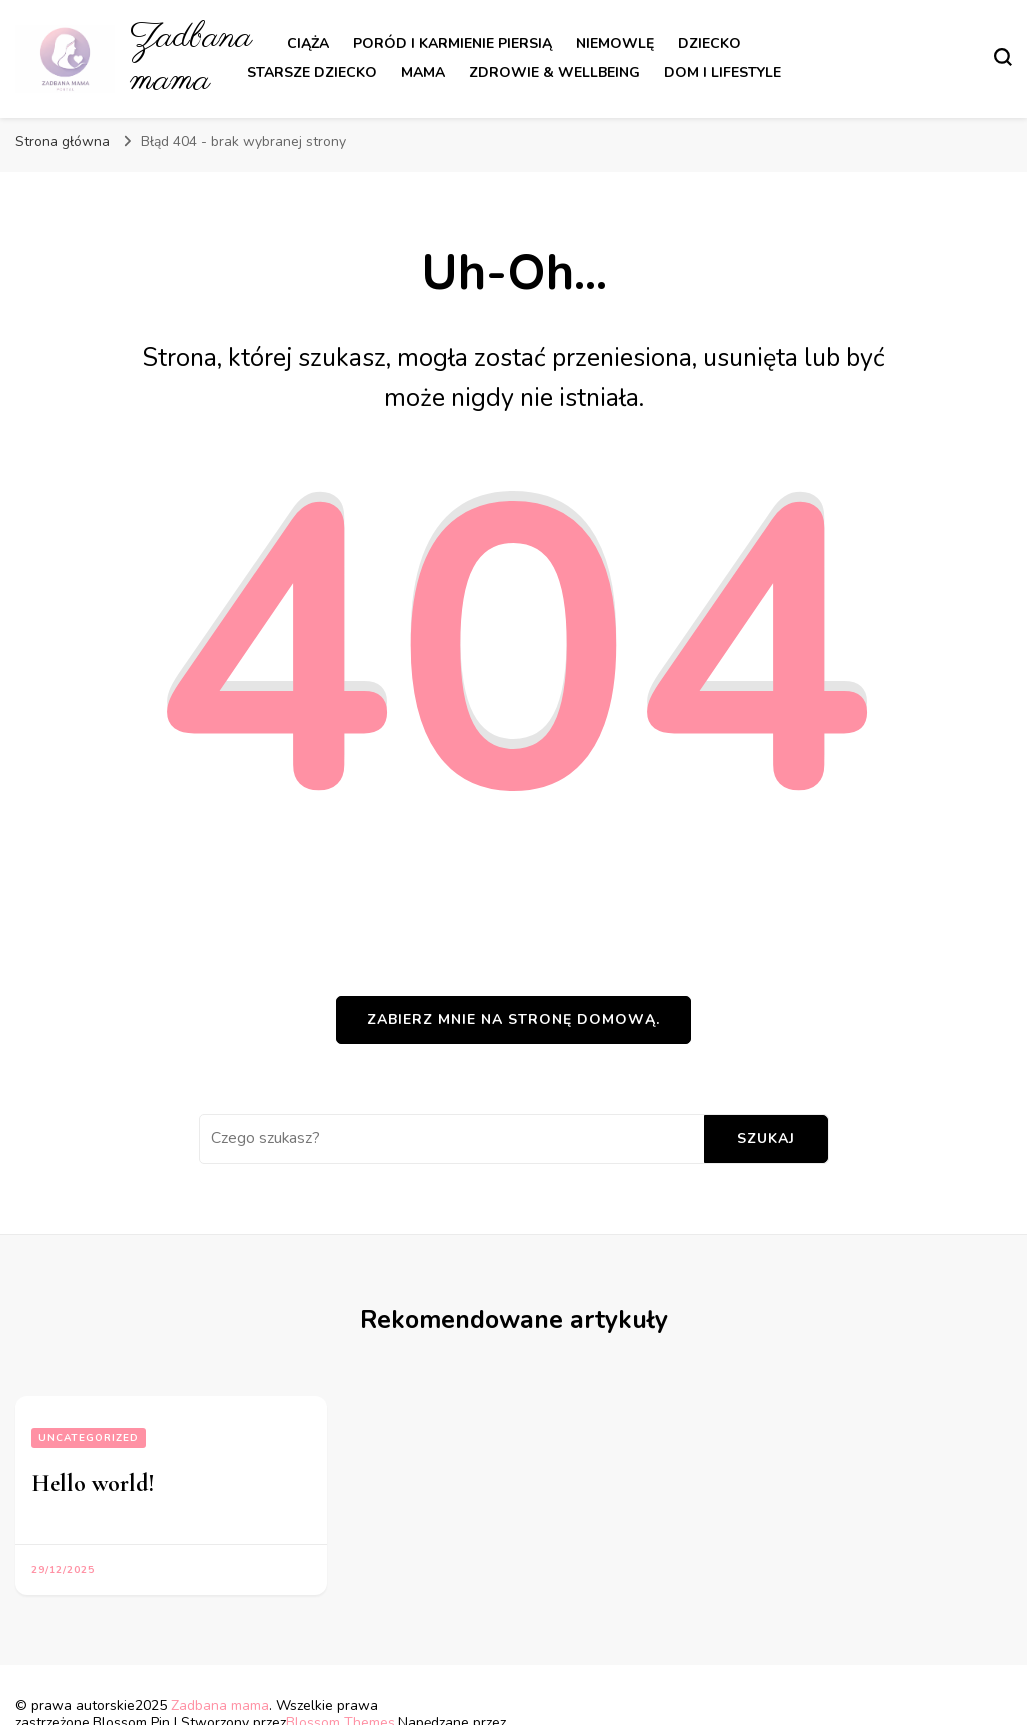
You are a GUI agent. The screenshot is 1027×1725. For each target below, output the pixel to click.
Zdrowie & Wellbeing (554, 72)
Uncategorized (88, 1438)
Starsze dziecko (312, 72)
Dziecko (709, 43)
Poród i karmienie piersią (452, 43)
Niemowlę (615, 43)
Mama (423, 72)
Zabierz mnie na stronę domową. (513, 1019)
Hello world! (93, 1483)
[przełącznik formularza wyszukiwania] (1003, 57)
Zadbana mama (191, 59)
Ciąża (308, 43)
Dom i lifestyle (722, 72)
